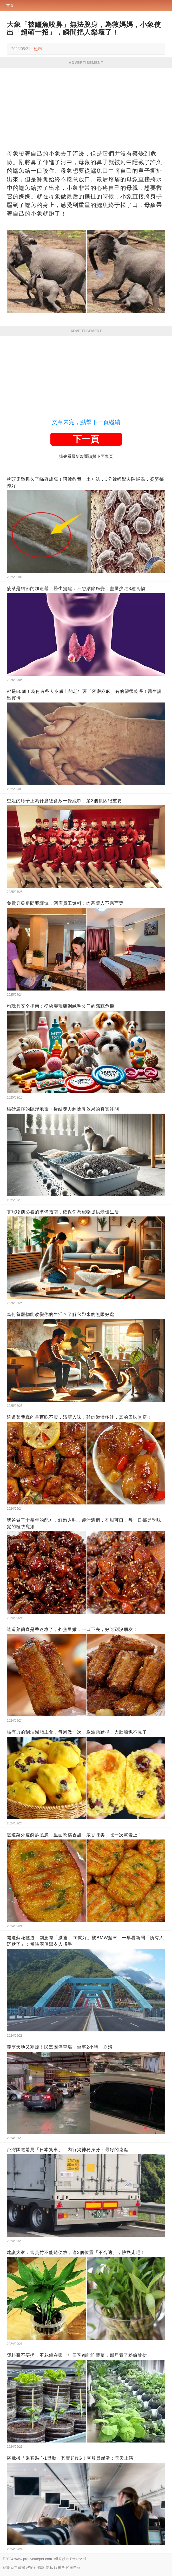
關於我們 (10, 2567)
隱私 (49, 2567)
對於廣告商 (71, 2567)
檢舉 (38, 48)
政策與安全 (27, 2567)
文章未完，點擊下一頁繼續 (86, 422)
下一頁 (86, 439)
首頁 (10, 5)
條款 (41, 2567)
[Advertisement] (86, 106)
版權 (57, 2567)
